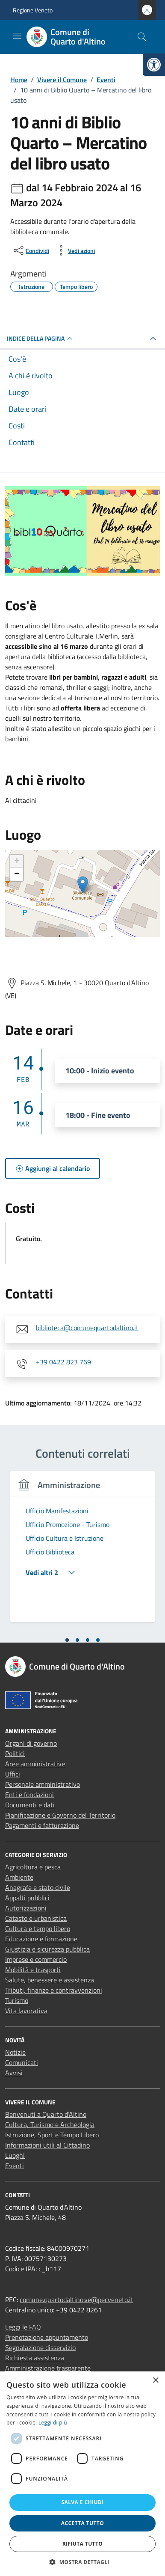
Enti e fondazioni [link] (29, 1794)
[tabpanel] (82, 1551)
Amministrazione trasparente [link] (48, 2368)
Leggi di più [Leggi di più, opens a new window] (52, 2422)
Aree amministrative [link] (35, 1764)
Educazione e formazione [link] (41, 1939)
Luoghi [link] (15, 2155)
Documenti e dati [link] (30, 1805)
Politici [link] (15, 1753)
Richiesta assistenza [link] (34, 2358)
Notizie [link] (15, 2052)
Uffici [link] (12, 1774)
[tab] (67, 1640)
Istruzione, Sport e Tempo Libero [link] (52, 2135)
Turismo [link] (16, 2000)
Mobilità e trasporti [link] (33, 1969)
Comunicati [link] (21, 2062)
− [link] (17, 874)
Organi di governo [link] (31, 1743)
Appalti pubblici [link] (27, 1898)
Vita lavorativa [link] (26, 2011)
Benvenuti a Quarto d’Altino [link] (45, 2114)
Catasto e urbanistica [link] (36, 1918)
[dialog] (82, 2473)
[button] (82, 2562)
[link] (154, 64)
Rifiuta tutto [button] (82, 2543)
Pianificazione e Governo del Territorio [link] (60, 1815)
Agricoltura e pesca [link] (33, 1867)
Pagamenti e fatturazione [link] (42, 1825)
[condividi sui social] (30, 250)
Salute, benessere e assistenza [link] (49, 1980)
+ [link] (17, 861)
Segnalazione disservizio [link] (40, 2347)
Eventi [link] (14, 2165)
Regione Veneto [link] (33, 10)
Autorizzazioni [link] (26, 1908)
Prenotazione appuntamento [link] (46, 2337)
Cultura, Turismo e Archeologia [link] (49, 2124)
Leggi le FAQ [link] (23, 2327)
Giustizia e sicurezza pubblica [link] (47, 1949)
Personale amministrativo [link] (42, 1784)
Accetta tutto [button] (82, 2523)
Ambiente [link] (19, 1877)
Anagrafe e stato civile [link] (37, 1887)
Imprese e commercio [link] (36, 1959)
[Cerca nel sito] (142, 37)
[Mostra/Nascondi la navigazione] (17, 36)
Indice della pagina (41, 338)
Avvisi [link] (14, 2073)
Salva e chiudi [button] (82, 2502)
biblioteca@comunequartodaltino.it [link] (87, 1327)
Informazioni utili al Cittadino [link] (47, 2145)
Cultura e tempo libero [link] (37, 1928)
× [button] (155, 2380)
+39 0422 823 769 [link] (63, 1362)
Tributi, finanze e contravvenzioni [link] (53, 1990)
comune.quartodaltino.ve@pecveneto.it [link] (76, 2299)
